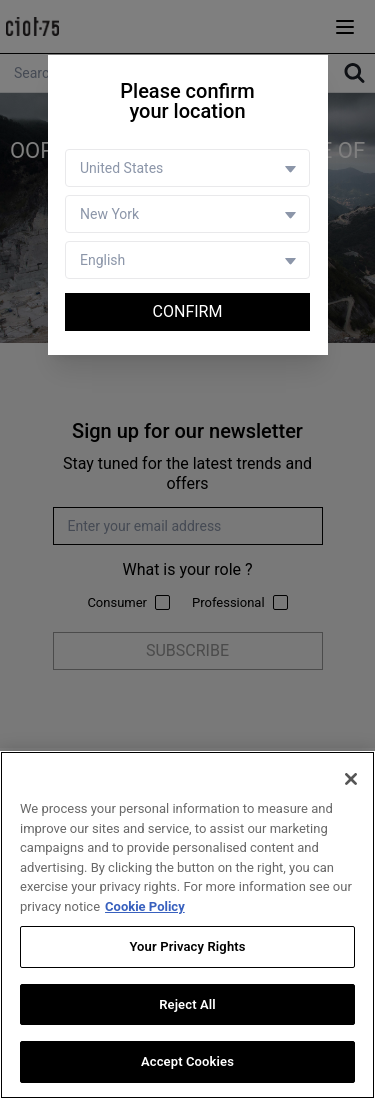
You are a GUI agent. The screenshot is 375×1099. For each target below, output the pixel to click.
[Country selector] (187, 168)
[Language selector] (187, 260)
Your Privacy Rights (187, 947)
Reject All (187, 1004)
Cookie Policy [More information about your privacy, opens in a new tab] (145, 906)
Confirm (188, 311)
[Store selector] (187, 214)
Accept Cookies (187, 1062)
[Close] (351, 780)
